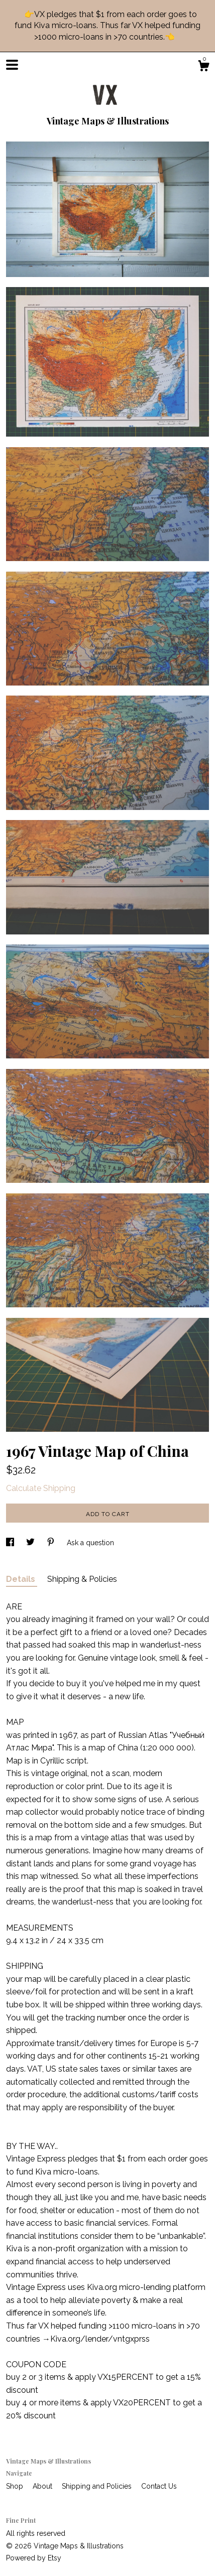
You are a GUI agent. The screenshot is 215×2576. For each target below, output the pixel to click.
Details (21, 1579)
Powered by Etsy (33, 2558)
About (43, 2486)
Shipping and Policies (98, 2486)
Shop (15, 2486)
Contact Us (159, 2486)
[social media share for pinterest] (52, 1543)
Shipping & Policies (82, 1579)
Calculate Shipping (40, 1488)
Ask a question (90, 1543)
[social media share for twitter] (31, 1543)
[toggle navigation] (12, 65)
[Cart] (203, 67)
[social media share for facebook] (11, 1543)
